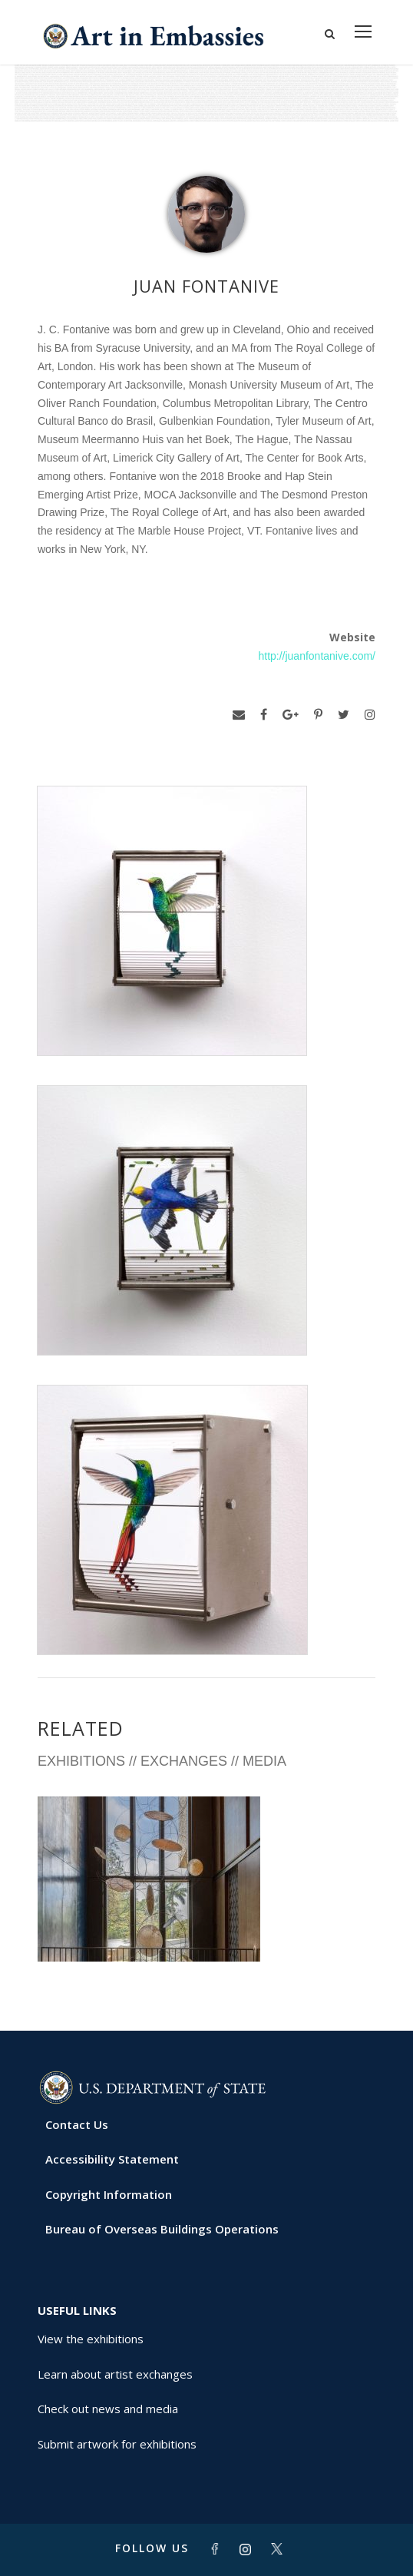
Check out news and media (108, 2408)
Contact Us (76, 2124)
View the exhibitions (91, 2338)
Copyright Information (108, 2194)
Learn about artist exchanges (115, 2374)
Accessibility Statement (112, 2159)
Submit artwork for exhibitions (117, 2444)
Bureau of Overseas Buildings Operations (162, 2229)
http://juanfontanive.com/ (316, 656)
